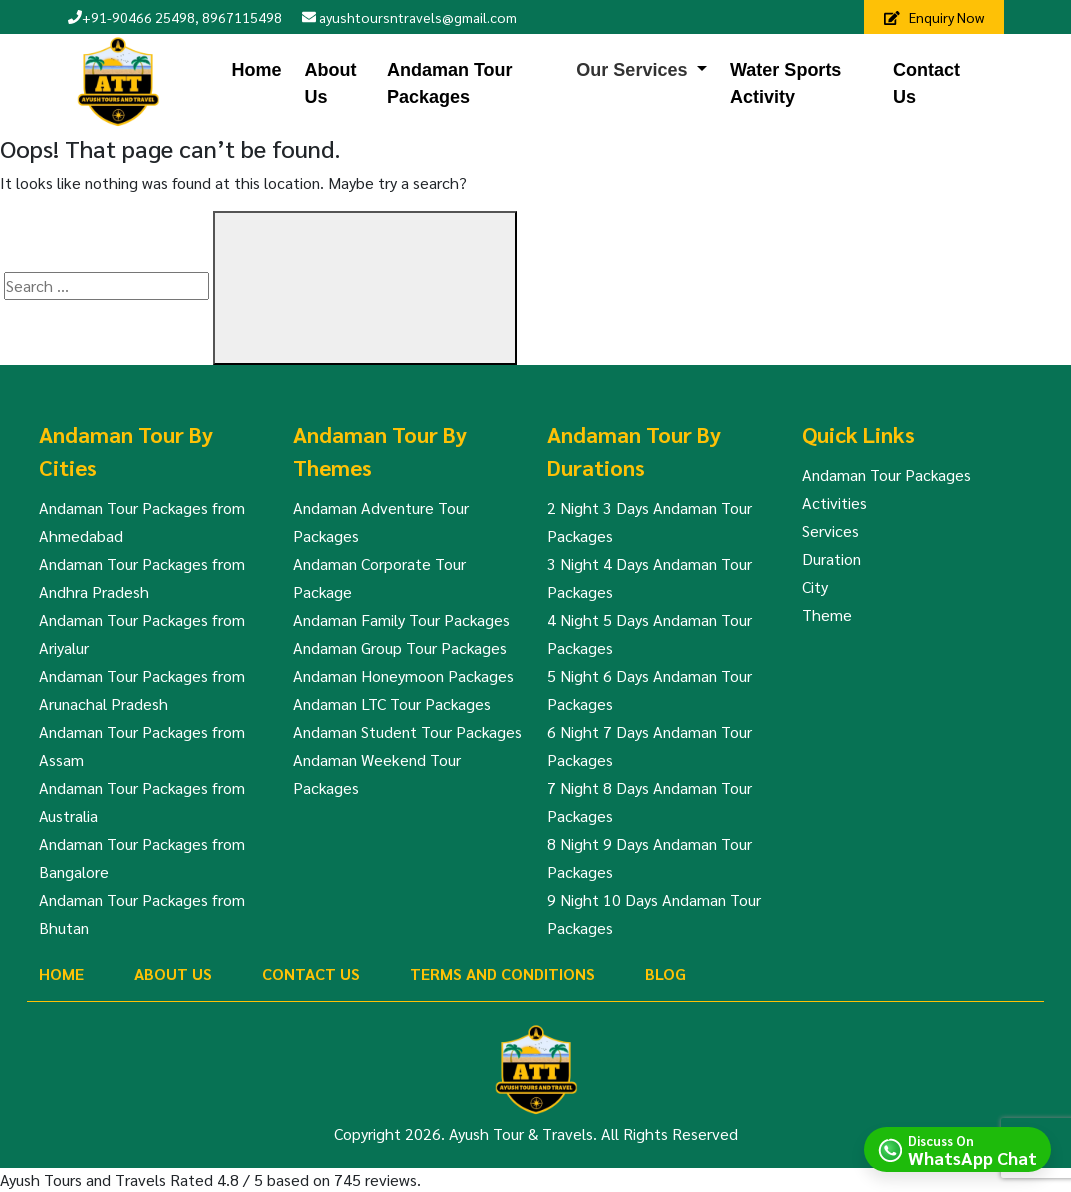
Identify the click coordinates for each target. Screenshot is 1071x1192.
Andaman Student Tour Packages (407, 731)
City (815, 586)
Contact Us (926, 83)
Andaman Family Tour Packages (401, 619)
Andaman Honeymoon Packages (403, 675)
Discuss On (972, 1149)
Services (830, 530)
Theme (827, 614)
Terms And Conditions (502, 973)
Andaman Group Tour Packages (400, 647)
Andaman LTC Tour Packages (392, 703)
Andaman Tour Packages (450, 83)
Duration (831, 558)
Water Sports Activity (785, 83)
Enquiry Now (934, 17)
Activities (834, 502)
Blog (665, 973)
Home (256, 70)
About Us (331, 83)
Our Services (631, 70)
